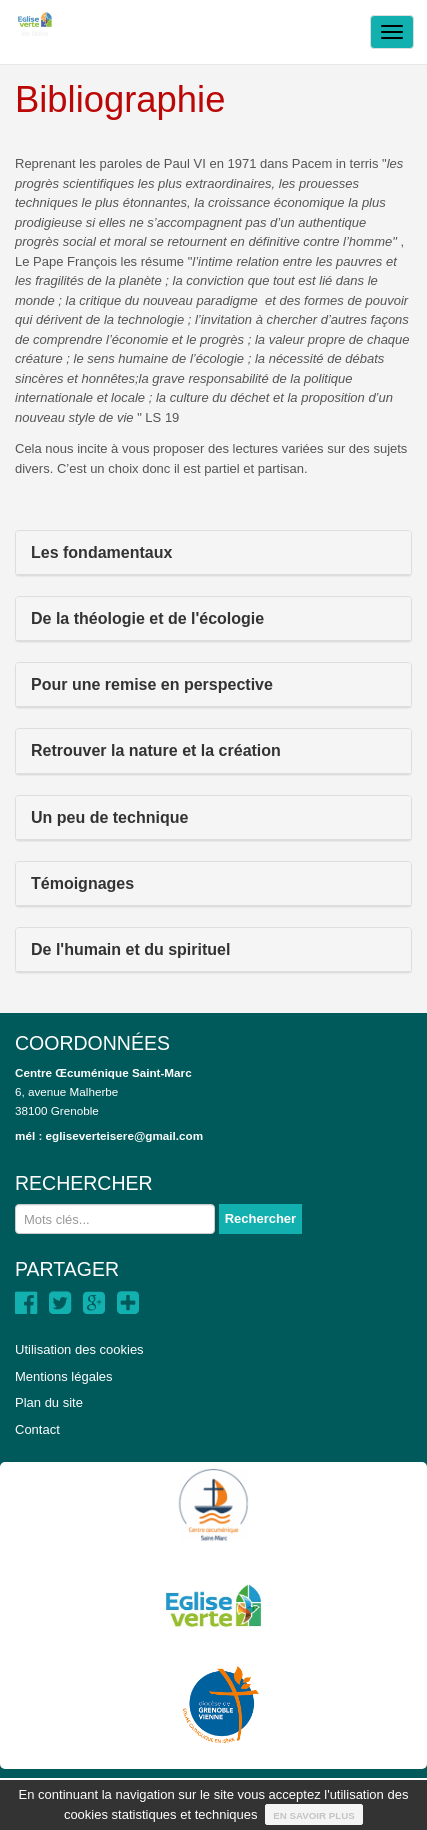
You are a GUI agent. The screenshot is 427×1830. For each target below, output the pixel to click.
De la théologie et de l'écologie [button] (147, 618)
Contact (37, 1429)
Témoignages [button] (82, 883)
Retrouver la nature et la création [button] (156, 750)
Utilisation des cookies (79, 1349)
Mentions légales (64, 1376)
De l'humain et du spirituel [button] (130, 949)
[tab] (213, 553)
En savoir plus (314, 1815)
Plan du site (49, 1402)
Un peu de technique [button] (109, 817)
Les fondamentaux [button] (101, 552)
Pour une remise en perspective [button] (152, 684)
